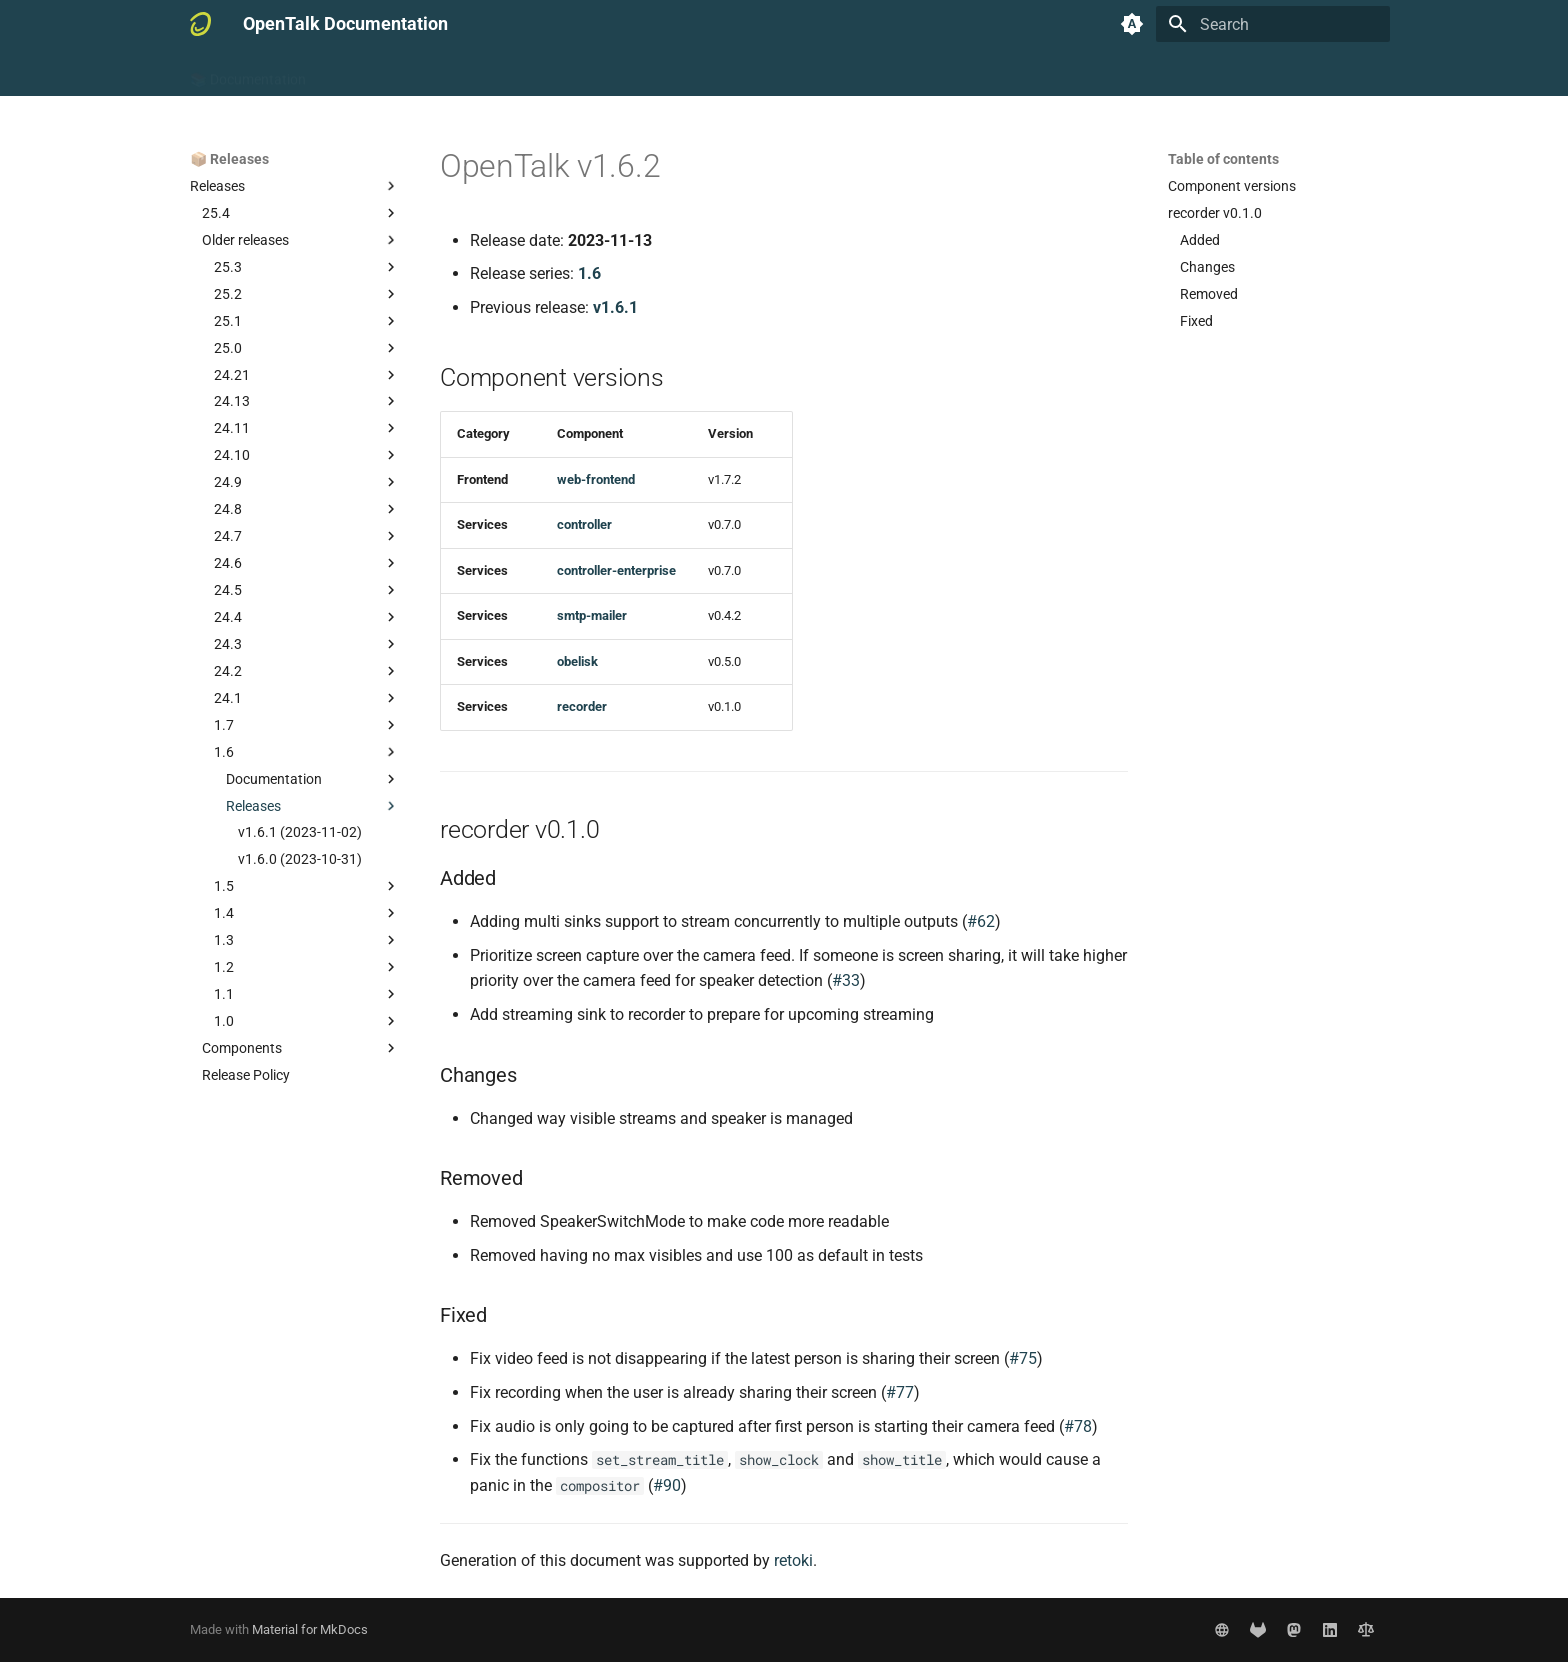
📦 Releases (628, 73)
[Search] (1273, 24)
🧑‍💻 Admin (432, 73)
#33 (846, 980)
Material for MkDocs (310, 1629)
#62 (981, 921)
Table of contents (1223, 159)
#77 (900, 1392)
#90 (667, 1485)
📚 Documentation (248, 73)
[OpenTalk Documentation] (200, 24)
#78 (1078, 1426)
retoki (793, 1560)
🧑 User (354, 73)
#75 (1023, 1358)
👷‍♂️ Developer (526, 73)
